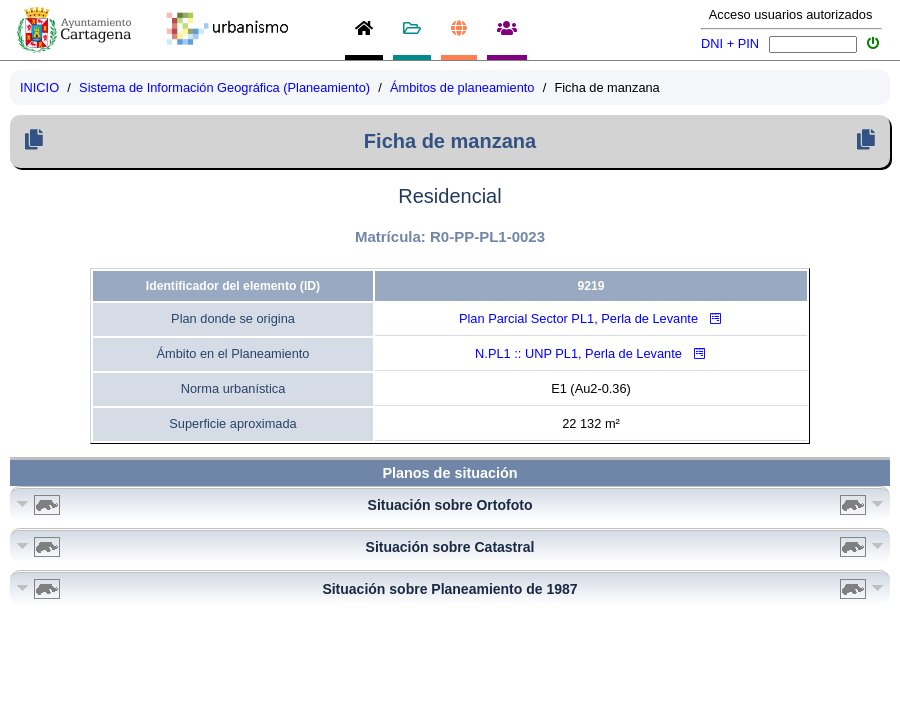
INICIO (39, 87)
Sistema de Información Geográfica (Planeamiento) (224, 87)
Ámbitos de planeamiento (462, 87)
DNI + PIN (730, 43)
